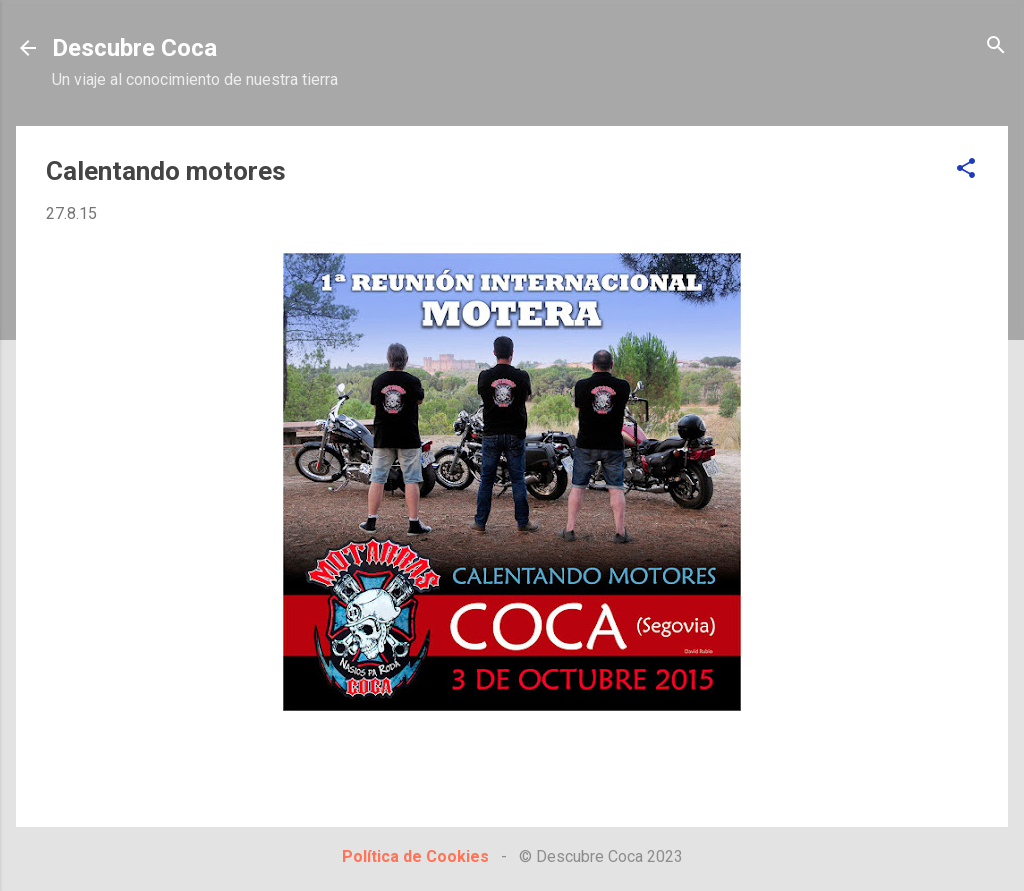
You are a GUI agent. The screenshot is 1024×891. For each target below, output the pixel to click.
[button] (966, 169)
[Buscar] (996, 46)
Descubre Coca (134, 48)
